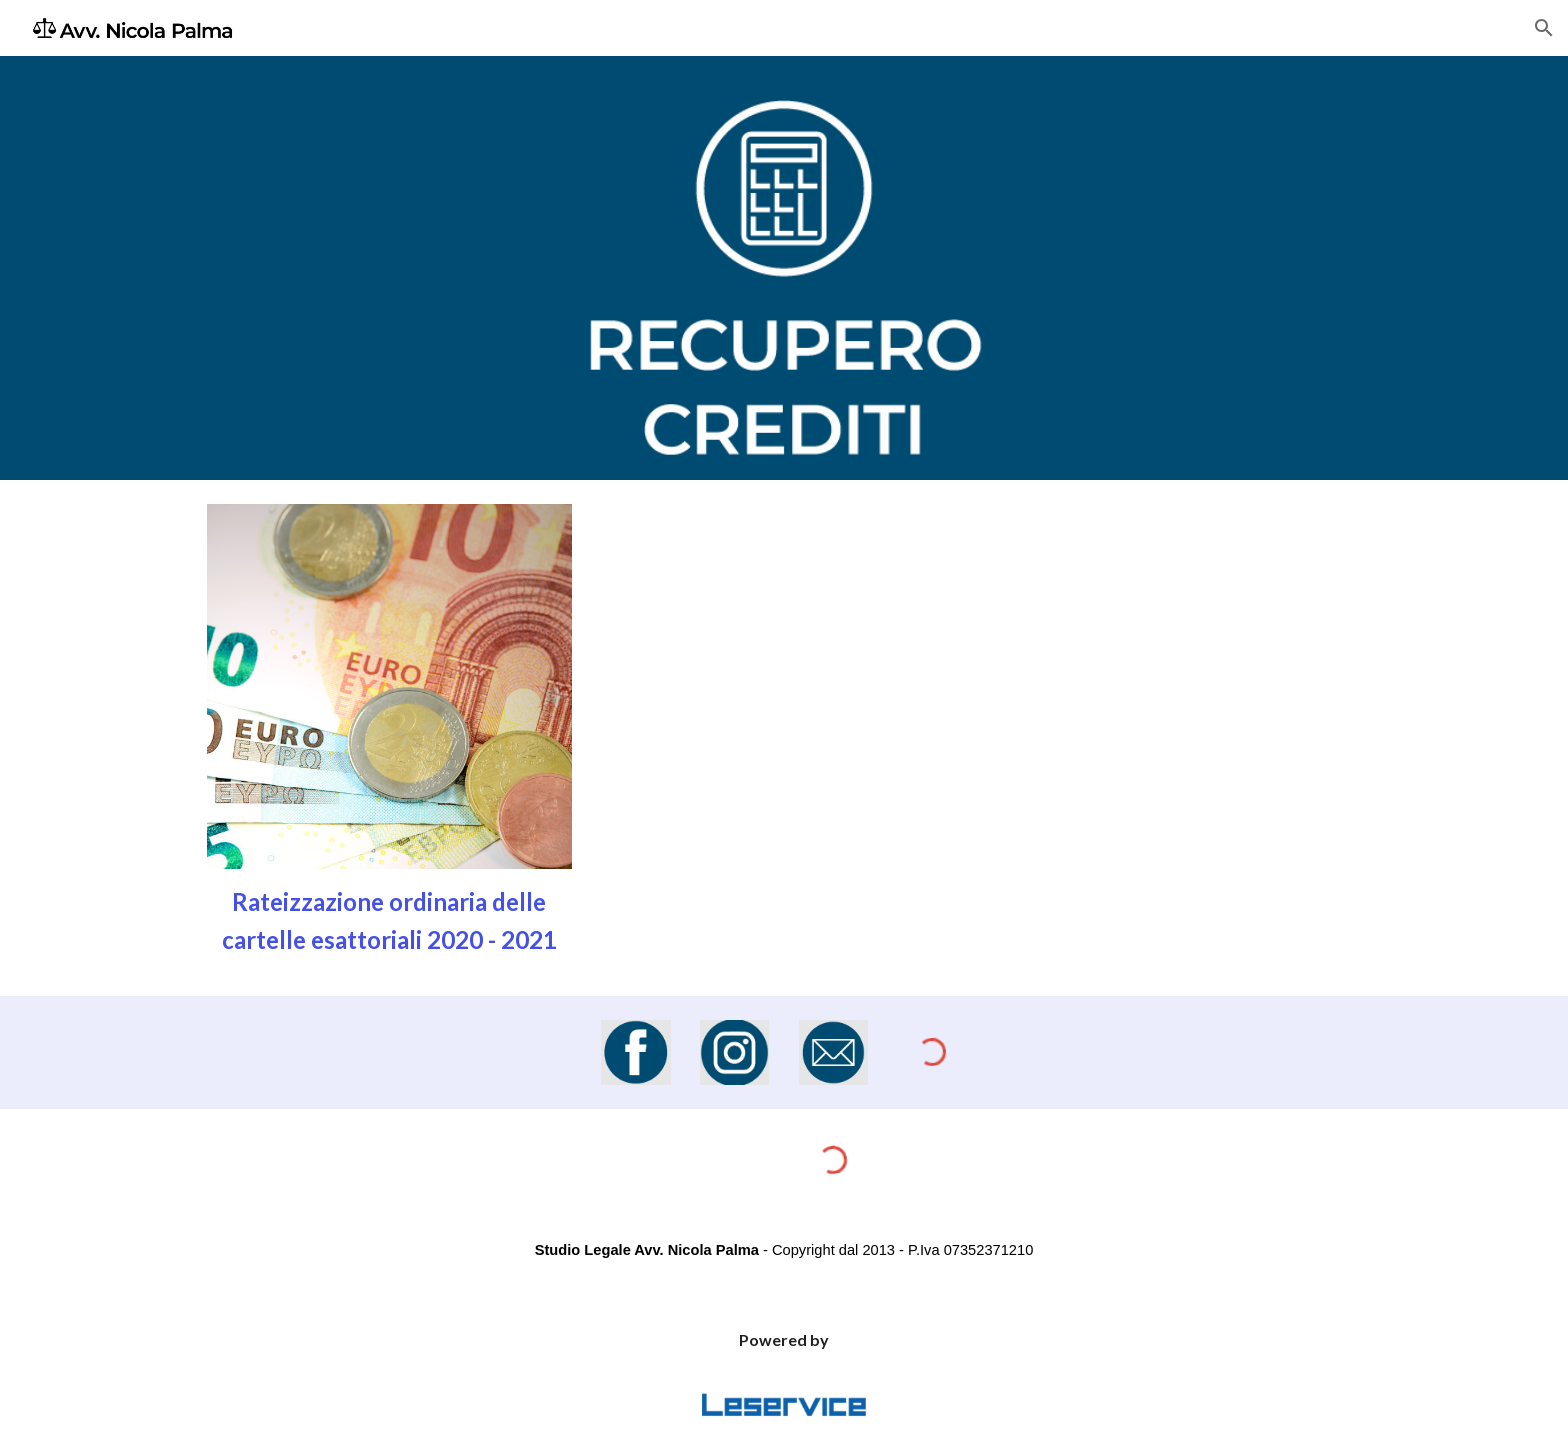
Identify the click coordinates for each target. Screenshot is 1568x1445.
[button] (1544, 28)
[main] (389, 920)
